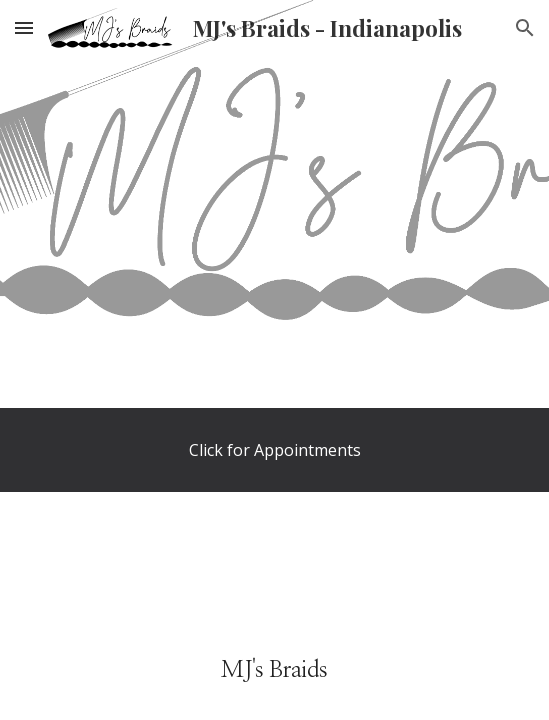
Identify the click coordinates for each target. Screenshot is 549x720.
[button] (24, 27)
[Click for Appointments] (274, 450)
